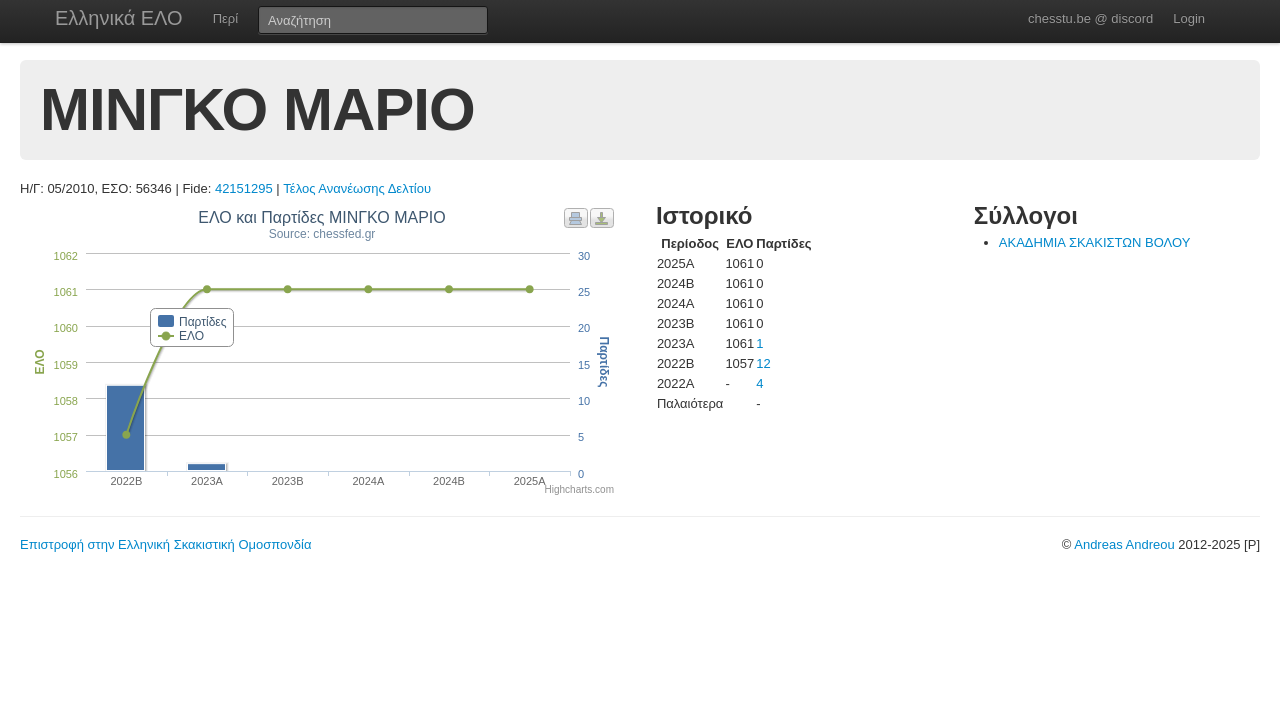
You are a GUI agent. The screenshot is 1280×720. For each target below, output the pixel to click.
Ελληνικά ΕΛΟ (119, 18)
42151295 (244, 188)
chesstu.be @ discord (1090, 18)
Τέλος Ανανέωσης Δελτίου (357, 188)
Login (1189, 18)
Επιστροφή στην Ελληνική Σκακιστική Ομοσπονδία (165, 544)
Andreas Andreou (1124, 544)
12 (763, 363)
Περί (225, 18)
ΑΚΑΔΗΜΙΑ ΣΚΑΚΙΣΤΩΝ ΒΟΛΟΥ (1095, 242)
